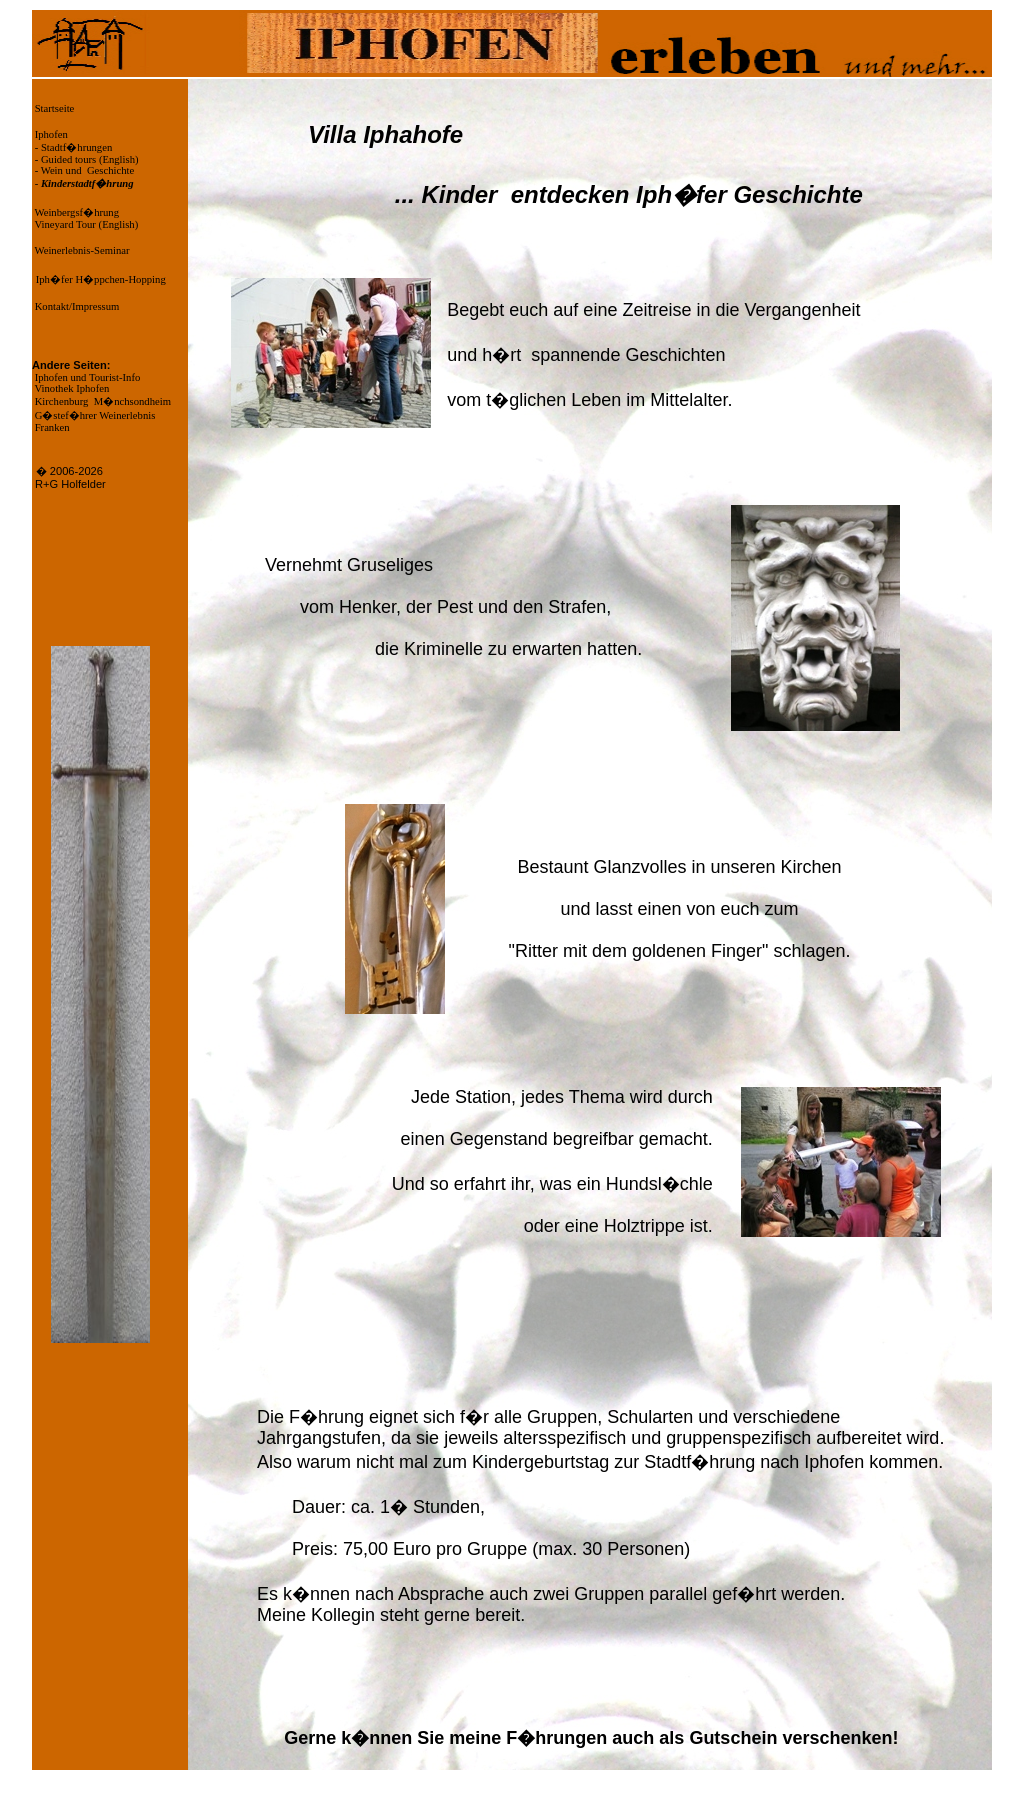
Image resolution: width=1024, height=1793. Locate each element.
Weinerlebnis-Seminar (81, 250)
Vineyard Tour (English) (85, 224)
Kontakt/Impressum (75, 306)
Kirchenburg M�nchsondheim (101, 401)
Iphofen (50, 134)
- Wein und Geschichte (83, 170)
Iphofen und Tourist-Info (86, 377)
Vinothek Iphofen (70, 388)
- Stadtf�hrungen (72, 147)
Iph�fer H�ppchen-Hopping (101, 279)
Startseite (53, 108)
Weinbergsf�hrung (75, 212)
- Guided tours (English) (85, 159)
